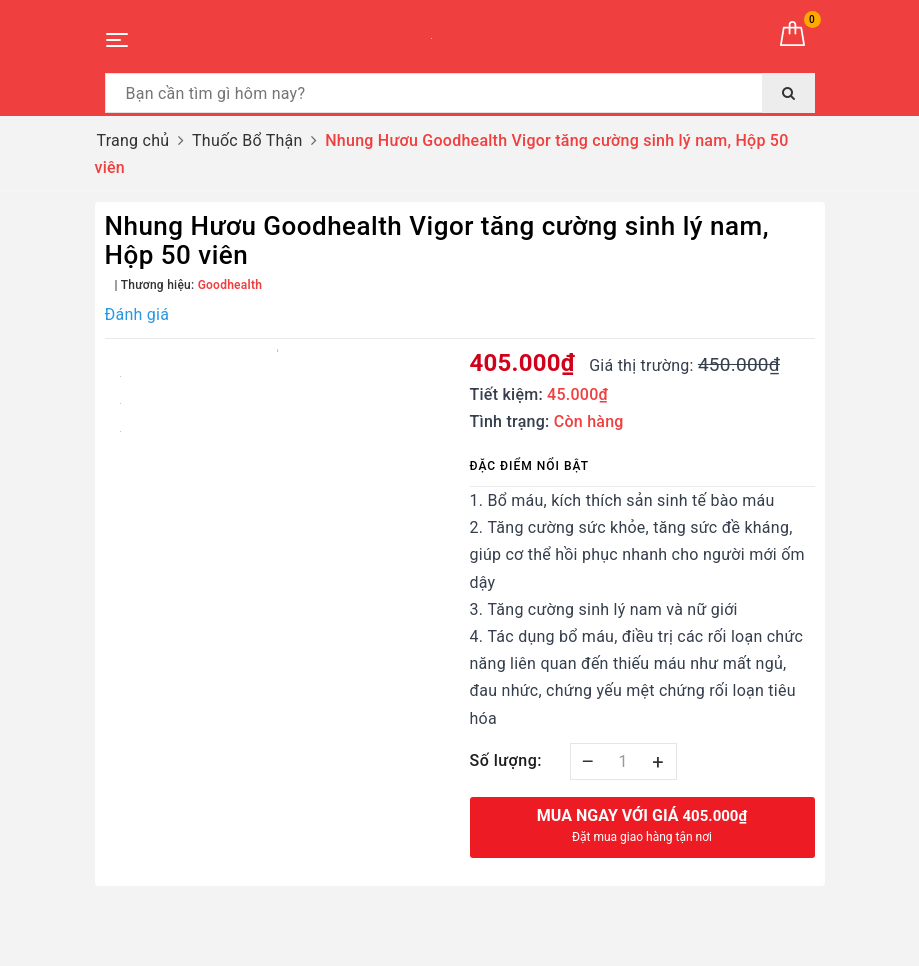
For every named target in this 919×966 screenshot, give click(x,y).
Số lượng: (506, 760)
